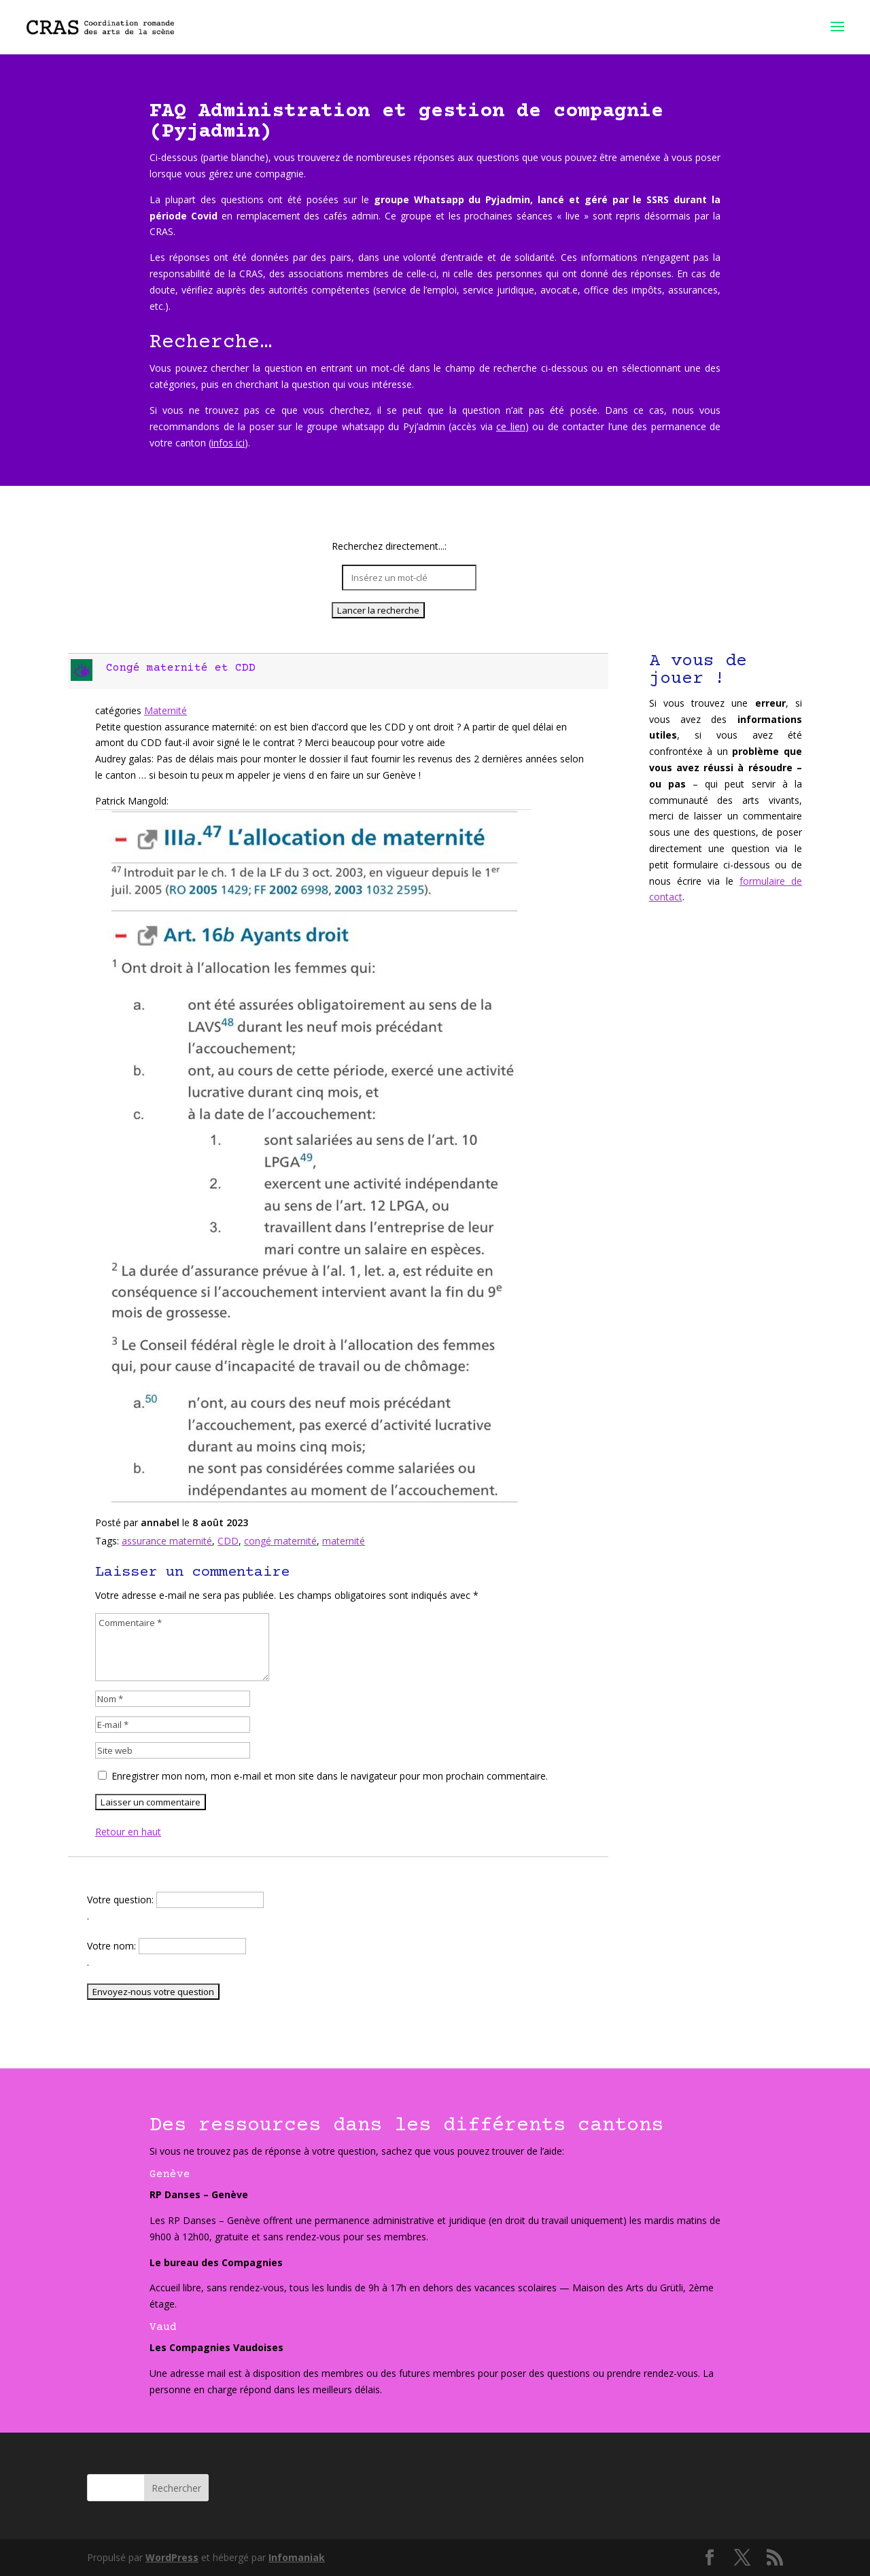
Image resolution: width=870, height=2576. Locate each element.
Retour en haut (128, 1831)
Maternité (165, 710)
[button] (339, 671)
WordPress (171, 2557)
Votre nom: (113, 1945)
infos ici (228, 442)
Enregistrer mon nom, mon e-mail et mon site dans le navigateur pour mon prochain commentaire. (329, 1775)
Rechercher (176, 2488)
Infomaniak (296, 2557)
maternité (343, 1540)
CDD (228, 1540)
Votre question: (121, 1899)
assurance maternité (167, 1540)
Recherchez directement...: (389, 546)
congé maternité (280, 1540)
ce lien (510, 426)
